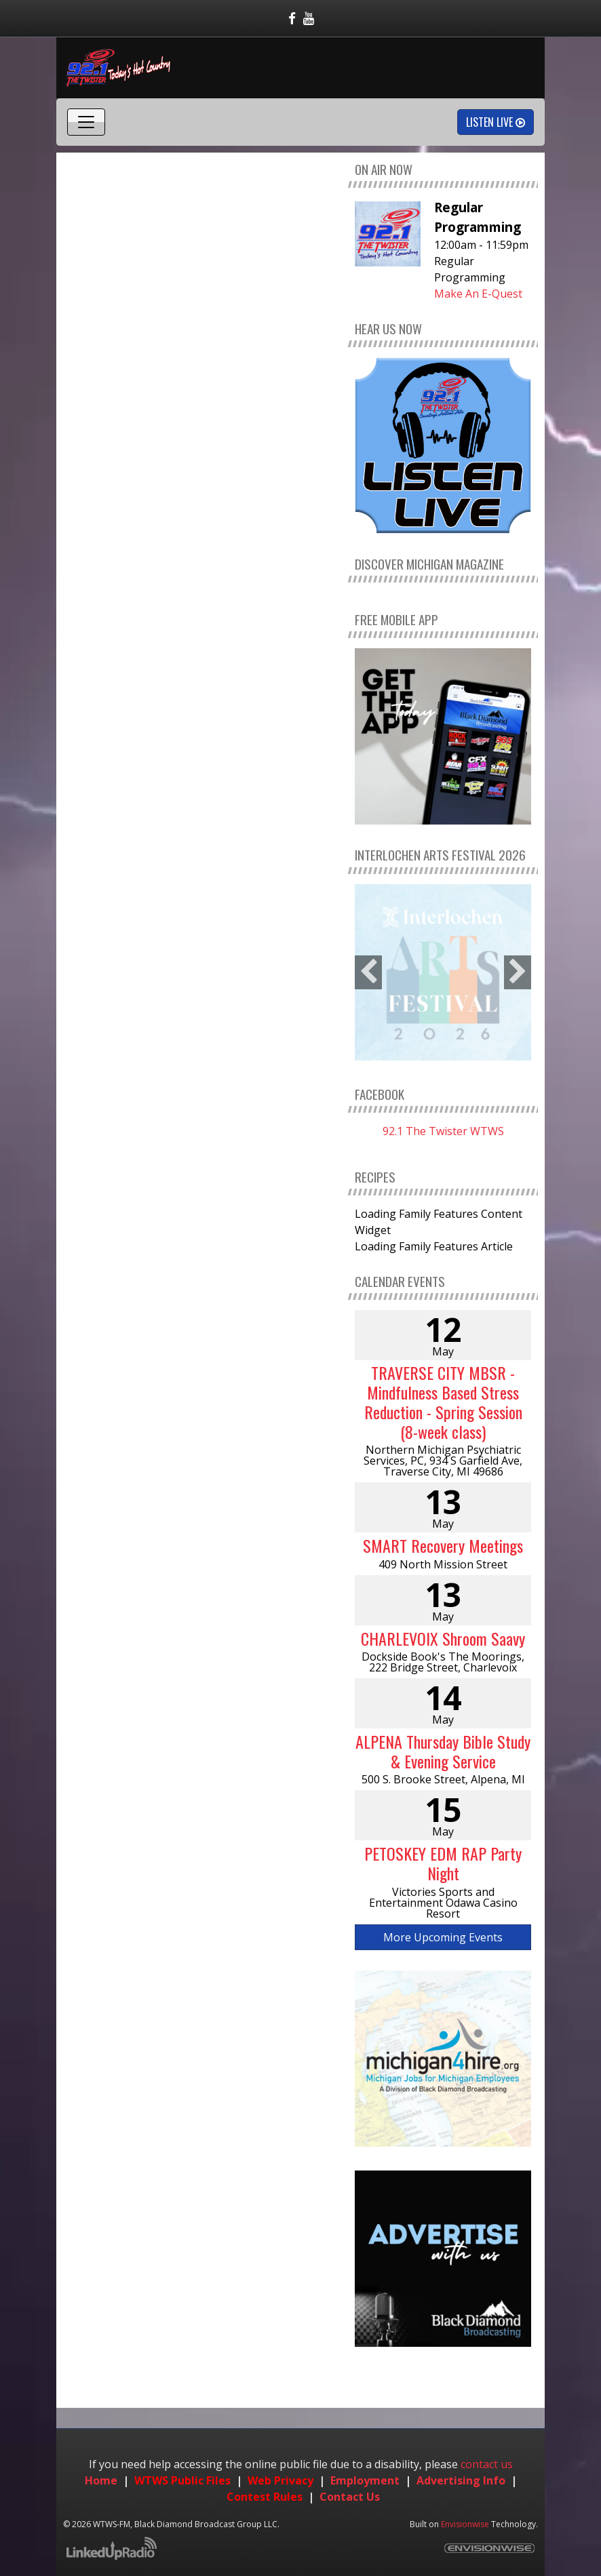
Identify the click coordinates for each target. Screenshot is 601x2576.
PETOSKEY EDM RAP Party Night (443, 1863)
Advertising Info (460, 2480)
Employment (365, 2480)
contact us (487, 2464)
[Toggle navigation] (86, 122)
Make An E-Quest (478, 293)
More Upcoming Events (443, 1937)
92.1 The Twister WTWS (443, 1131)
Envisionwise (465, 2524)
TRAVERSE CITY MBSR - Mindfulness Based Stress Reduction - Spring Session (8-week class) (443, 1401)
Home (101, 2480)
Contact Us (349, 2496)
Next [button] (517, 972)
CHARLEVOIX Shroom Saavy (443, 1638)
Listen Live (495, 122)
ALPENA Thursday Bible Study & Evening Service (442, 1751)
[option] (443, 972)
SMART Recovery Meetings (443, 1545)
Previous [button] (368, 972)
